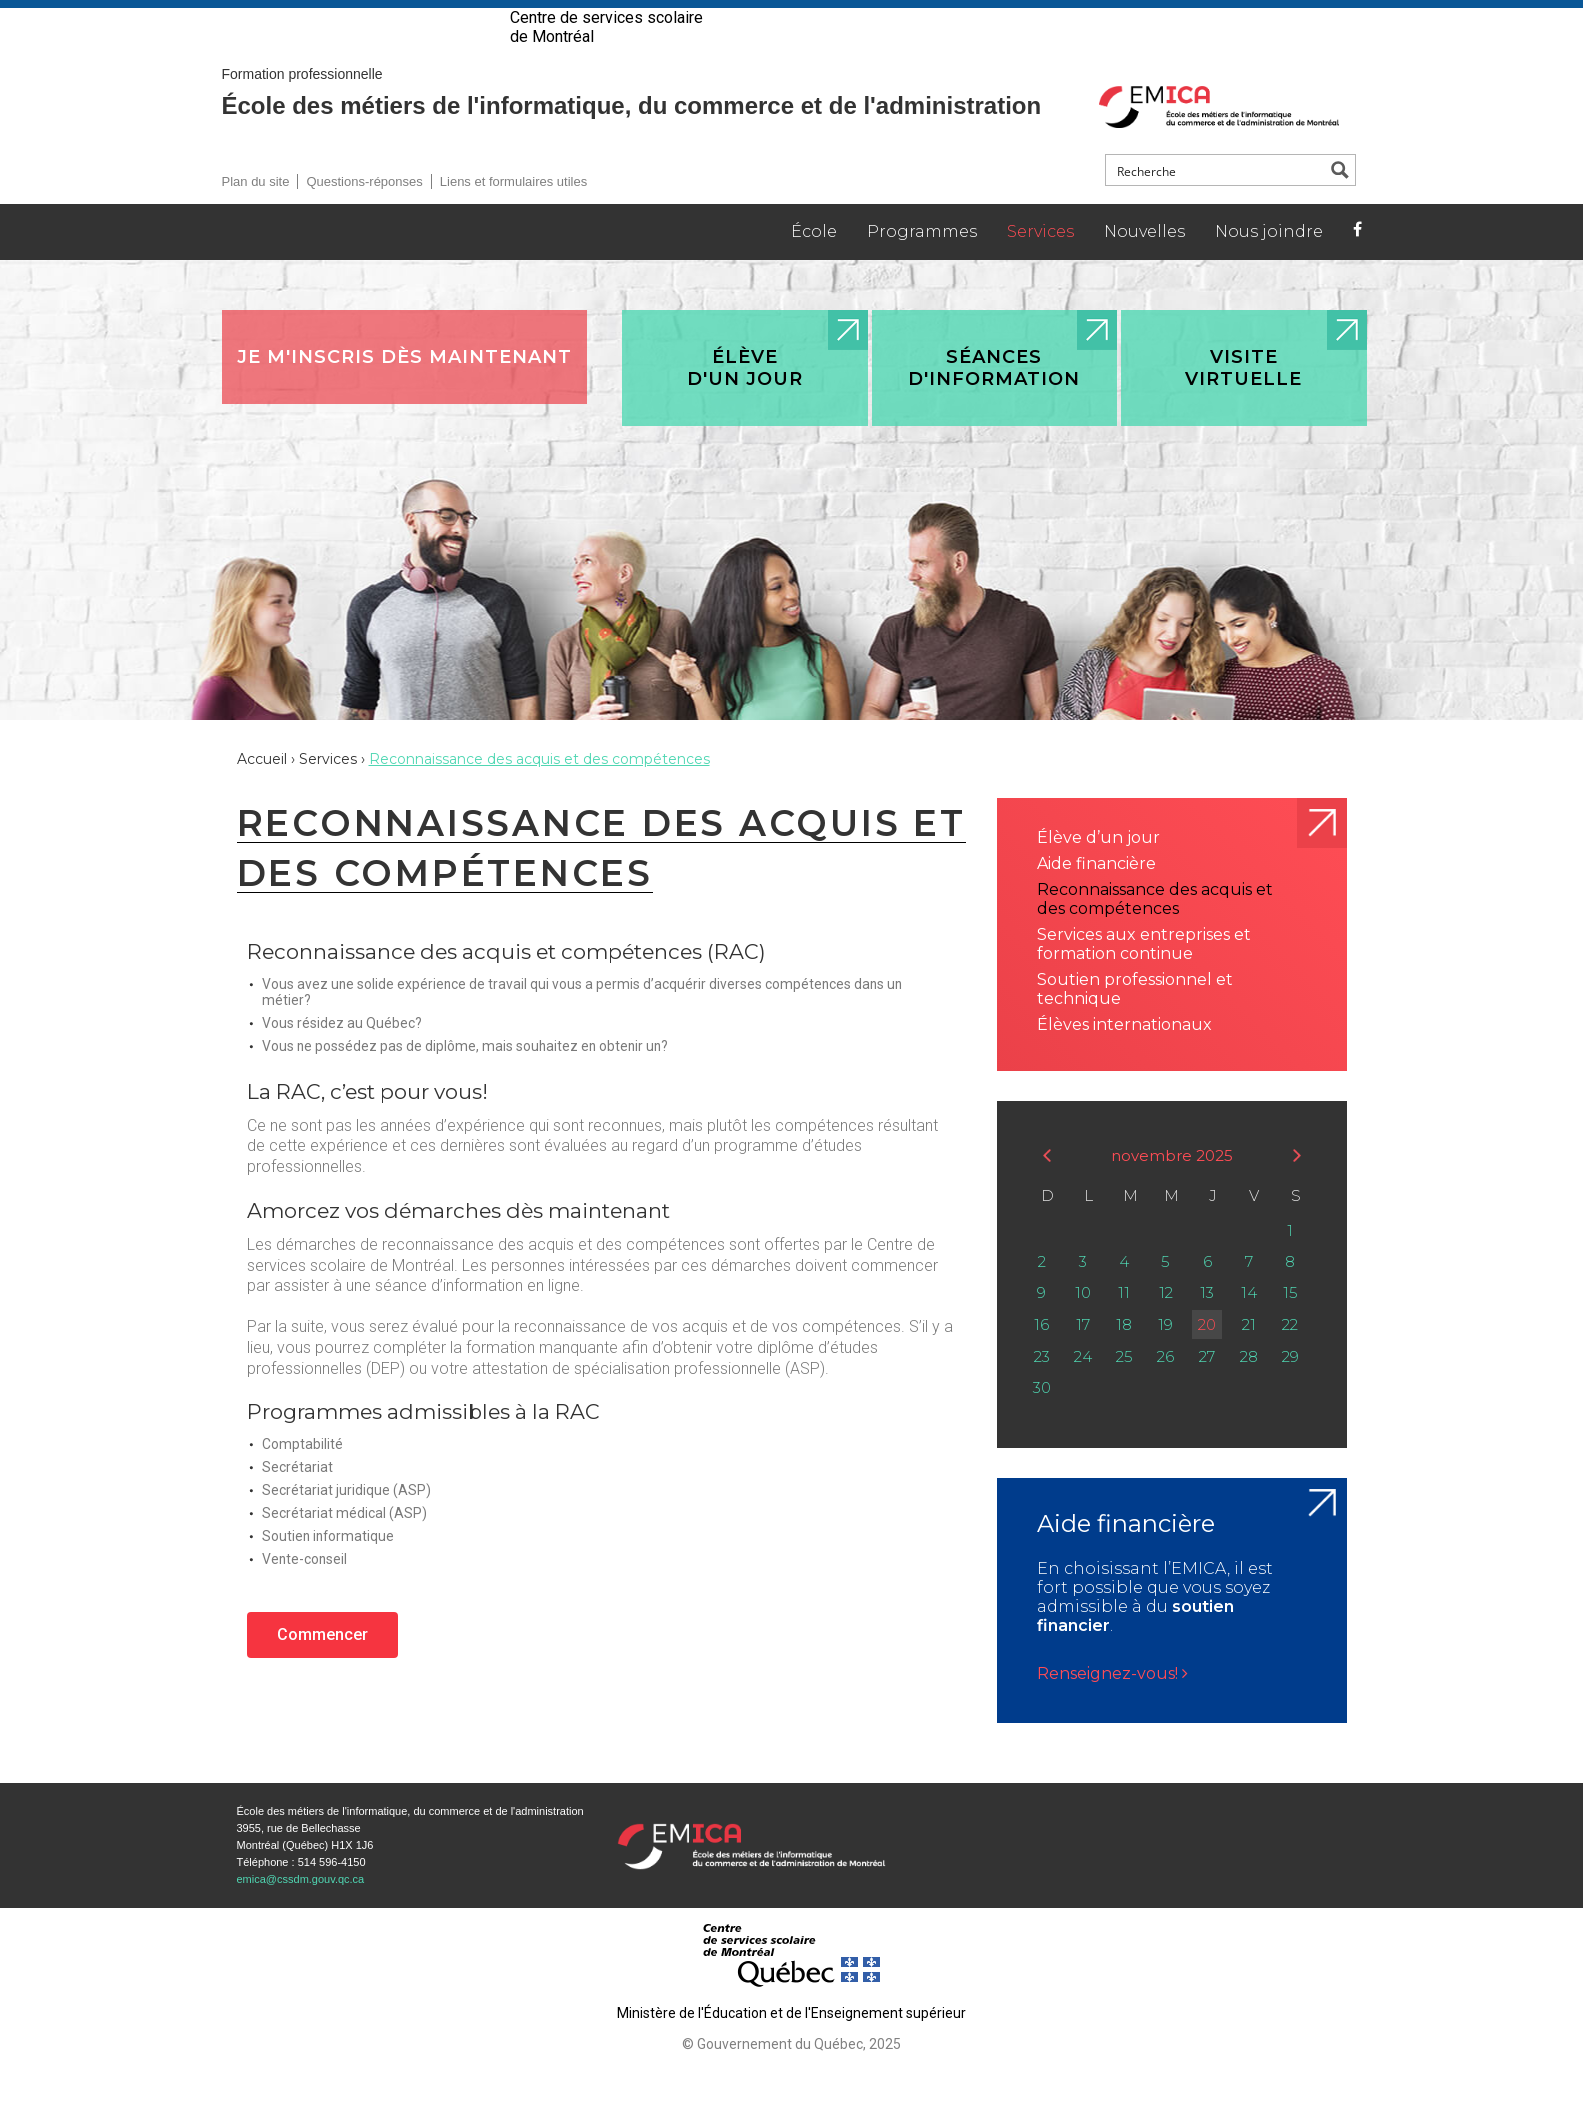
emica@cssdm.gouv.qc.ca (301, 1913)
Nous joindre (1269, 265)
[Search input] (1216, 204)
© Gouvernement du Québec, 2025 (791, 2078)
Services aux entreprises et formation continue (1144, 978)
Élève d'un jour (745, 402)
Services (1040, 265)
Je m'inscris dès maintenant (404, 391)
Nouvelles (1144, 265)
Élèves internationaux (1124, 1058)
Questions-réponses (364, 215)
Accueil (262, 793)
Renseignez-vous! (1112, 1707)
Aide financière (1096, 897)
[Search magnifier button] (1340, 204)
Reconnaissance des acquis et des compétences (1155, 933)
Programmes (922, 265)
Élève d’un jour (1098, 871)
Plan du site (256, 215)
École (814, 265)
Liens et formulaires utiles (513, 215)
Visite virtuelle (1243, 402)
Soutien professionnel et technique (1135, 1023)
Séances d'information (994, 402)
